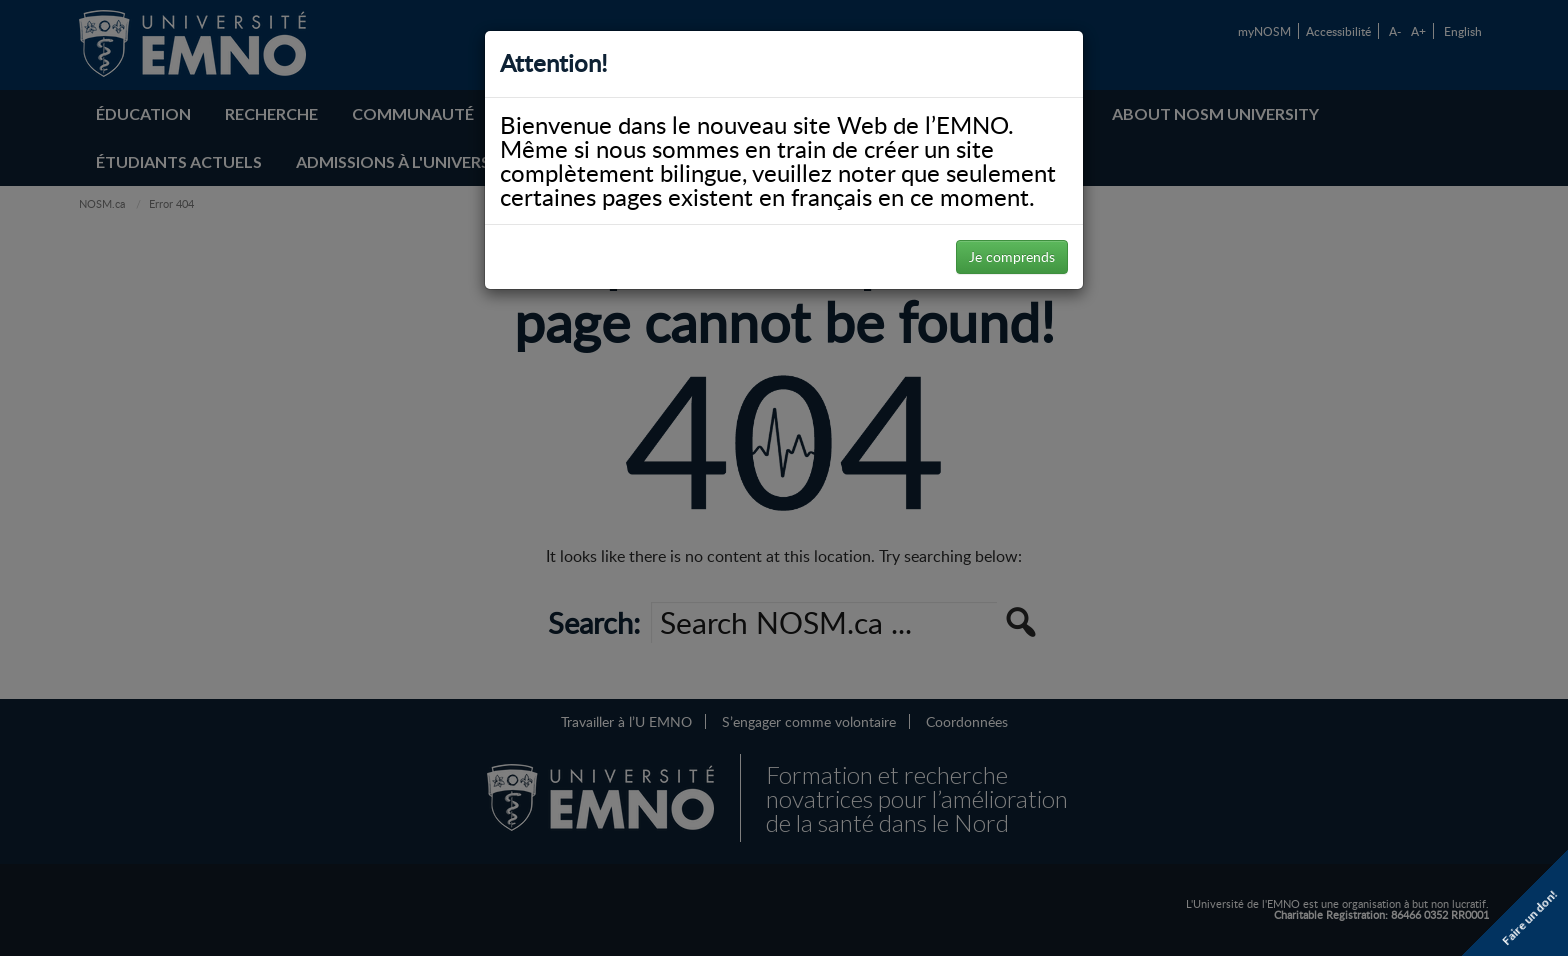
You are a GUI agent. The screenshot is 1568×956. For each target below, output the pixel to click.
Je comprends (1012, 256)
